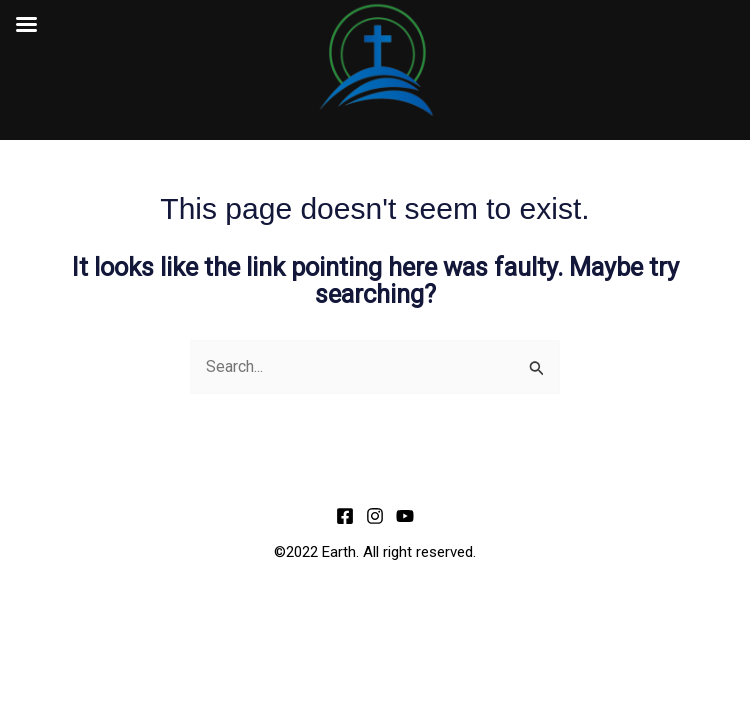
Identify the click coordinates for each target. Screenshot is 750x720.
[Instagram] (375, 516)
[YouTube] (405, 516)
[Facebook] (345, 516)
